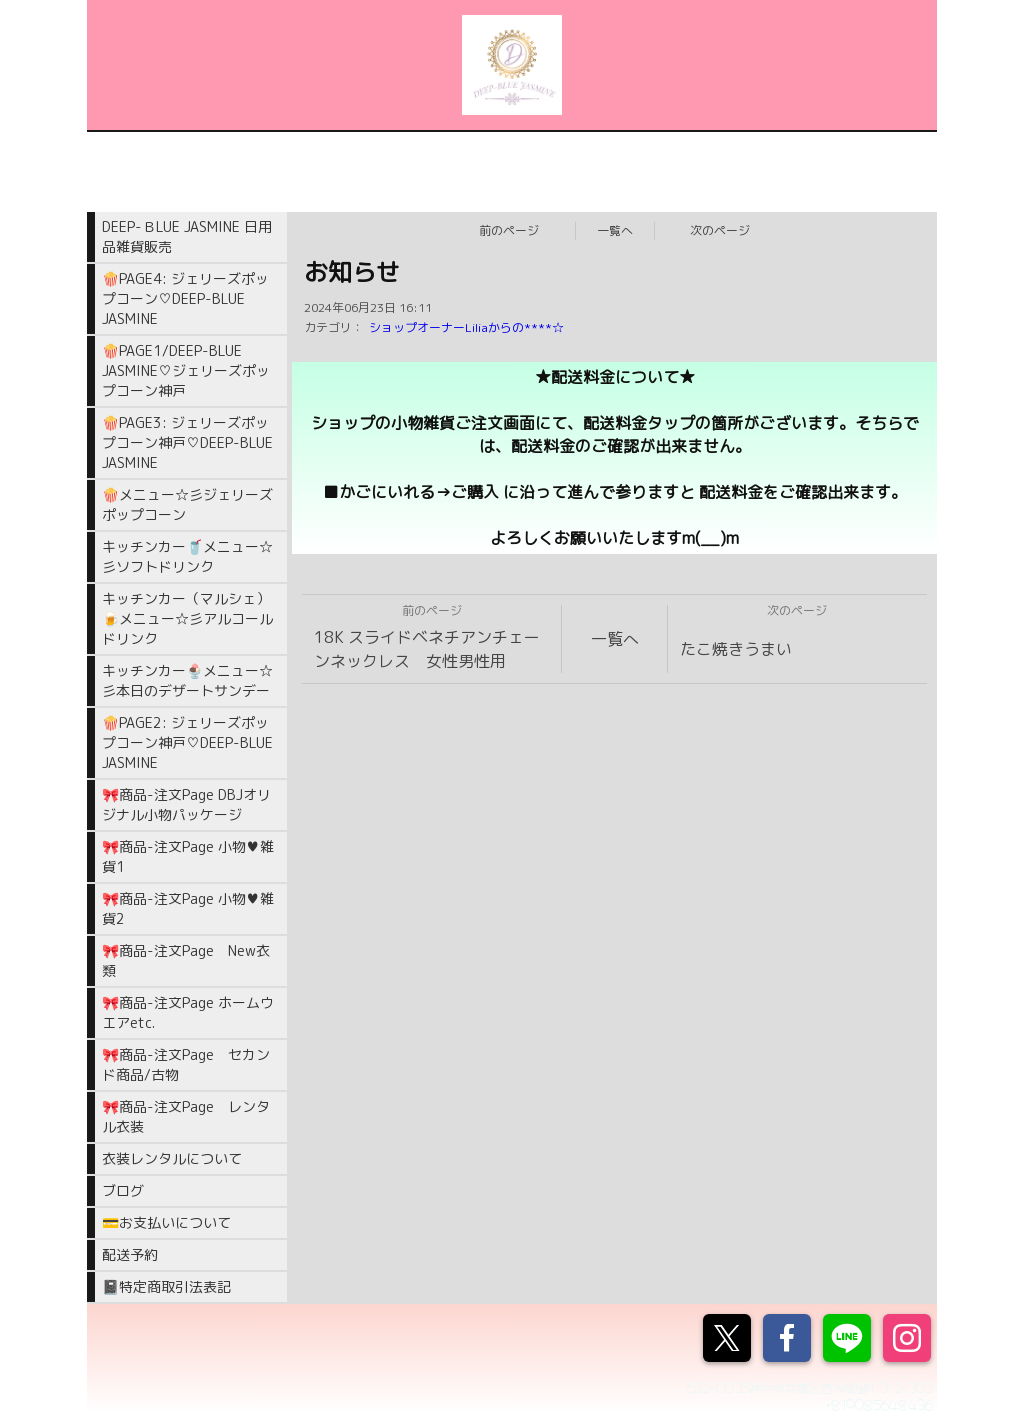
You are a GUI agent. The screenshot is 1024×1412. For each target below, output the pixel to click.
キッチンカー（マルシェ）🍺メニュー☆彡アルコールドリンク (187, 618)
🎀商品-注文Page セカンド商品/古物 (186, 1064)
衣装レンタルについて (172, 1158)
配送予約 (130, 1254)
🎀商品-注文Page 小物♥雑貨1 (188, 856)
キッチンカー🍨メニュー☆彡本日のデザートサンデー (187, 680)
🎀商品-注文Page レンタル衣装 (186, 1116)
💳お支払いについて (166, 1222)
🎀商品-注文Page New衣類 (186, 960)
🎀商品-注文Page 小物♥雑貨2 (188, 908)
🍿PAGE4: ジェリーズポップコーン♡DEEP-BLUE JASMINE (185, 298)
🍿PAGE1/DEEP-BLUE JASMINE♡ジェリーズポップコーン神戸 (186, 370)
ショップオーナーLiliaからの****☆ (466, 327)
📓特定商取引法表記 (166, 1286)
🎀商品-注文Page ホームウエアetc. (188, 1012)
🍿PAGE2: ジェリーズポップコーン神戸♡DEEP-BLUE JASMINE (187, 742)
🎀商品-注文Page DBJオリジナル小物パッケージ (186, 804)
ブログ (123, 1190)
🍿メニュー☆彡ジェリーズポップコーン (187, 504)
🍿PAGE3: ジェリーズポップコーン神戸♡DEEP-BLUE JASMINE (187, 442)
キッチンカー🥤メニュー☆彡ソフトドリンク (187, 556)
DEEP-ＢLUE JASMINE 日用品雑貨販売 (187, 236)
